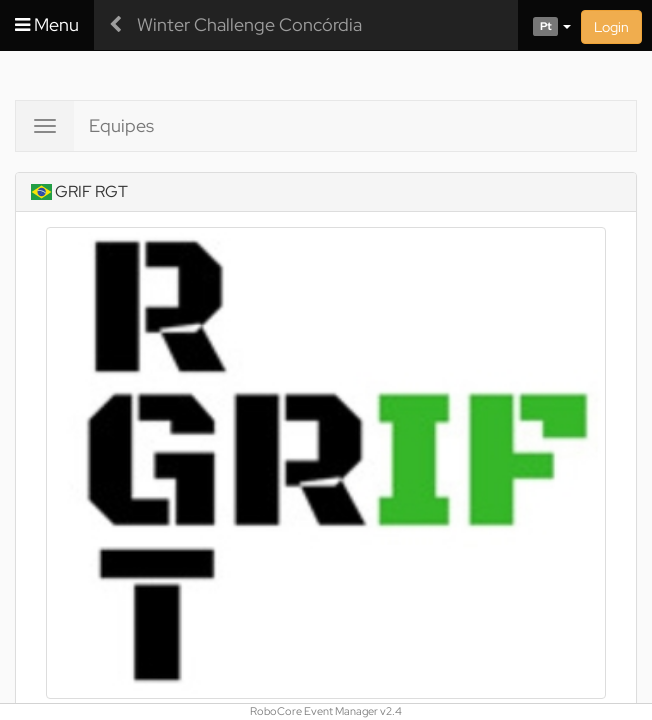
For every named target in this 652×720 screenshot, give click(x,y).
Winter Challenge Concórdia (249, 24)
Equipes (121, 125)
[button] (544, 25)
